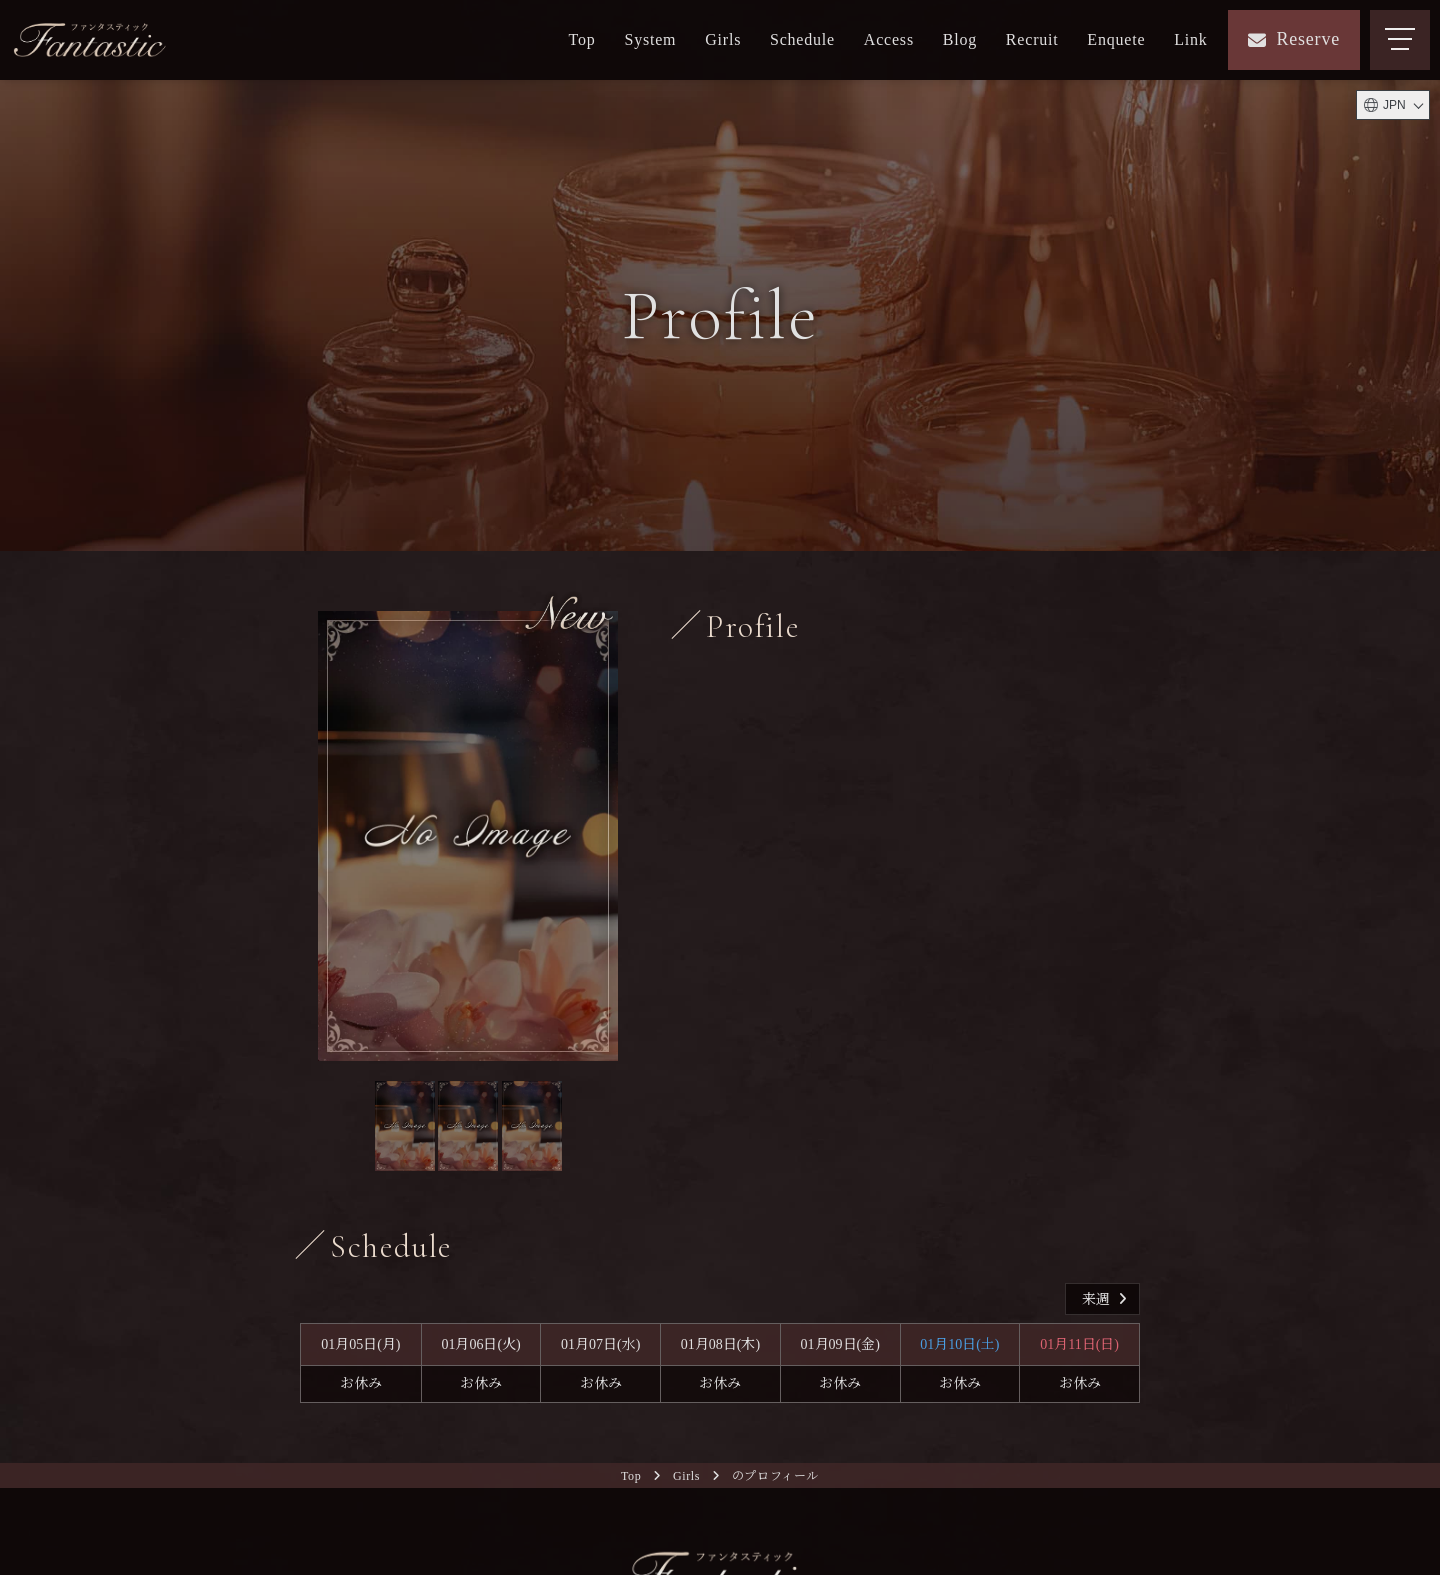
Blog (960, 39)
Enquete (1116, 39)
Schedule (802, 39)
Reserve (1294, 39)
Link (1190, 39)
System (650, 39)
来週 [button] (1106, 1299)
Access (889, 39)
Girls (723, 39)
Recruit (1032, 39)
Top (582, 39)
